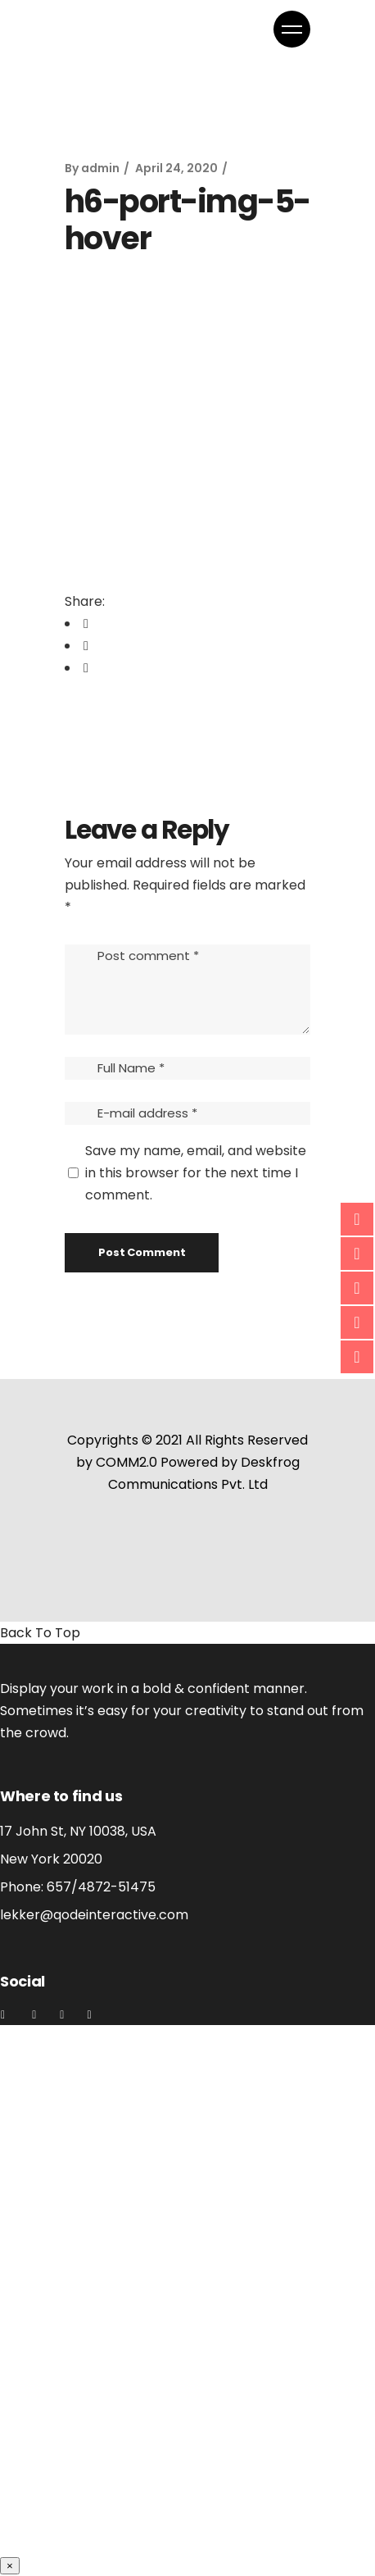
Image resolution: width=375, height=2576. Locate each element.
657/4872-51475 (101, 1886)
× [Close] (10, 2566)
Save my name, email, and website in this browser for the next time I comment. (195, 1172)
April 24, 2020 (176, 168)
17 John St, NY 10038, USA (78, 1831)
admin (100, 168)
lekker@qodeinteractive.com (94, 1914)
